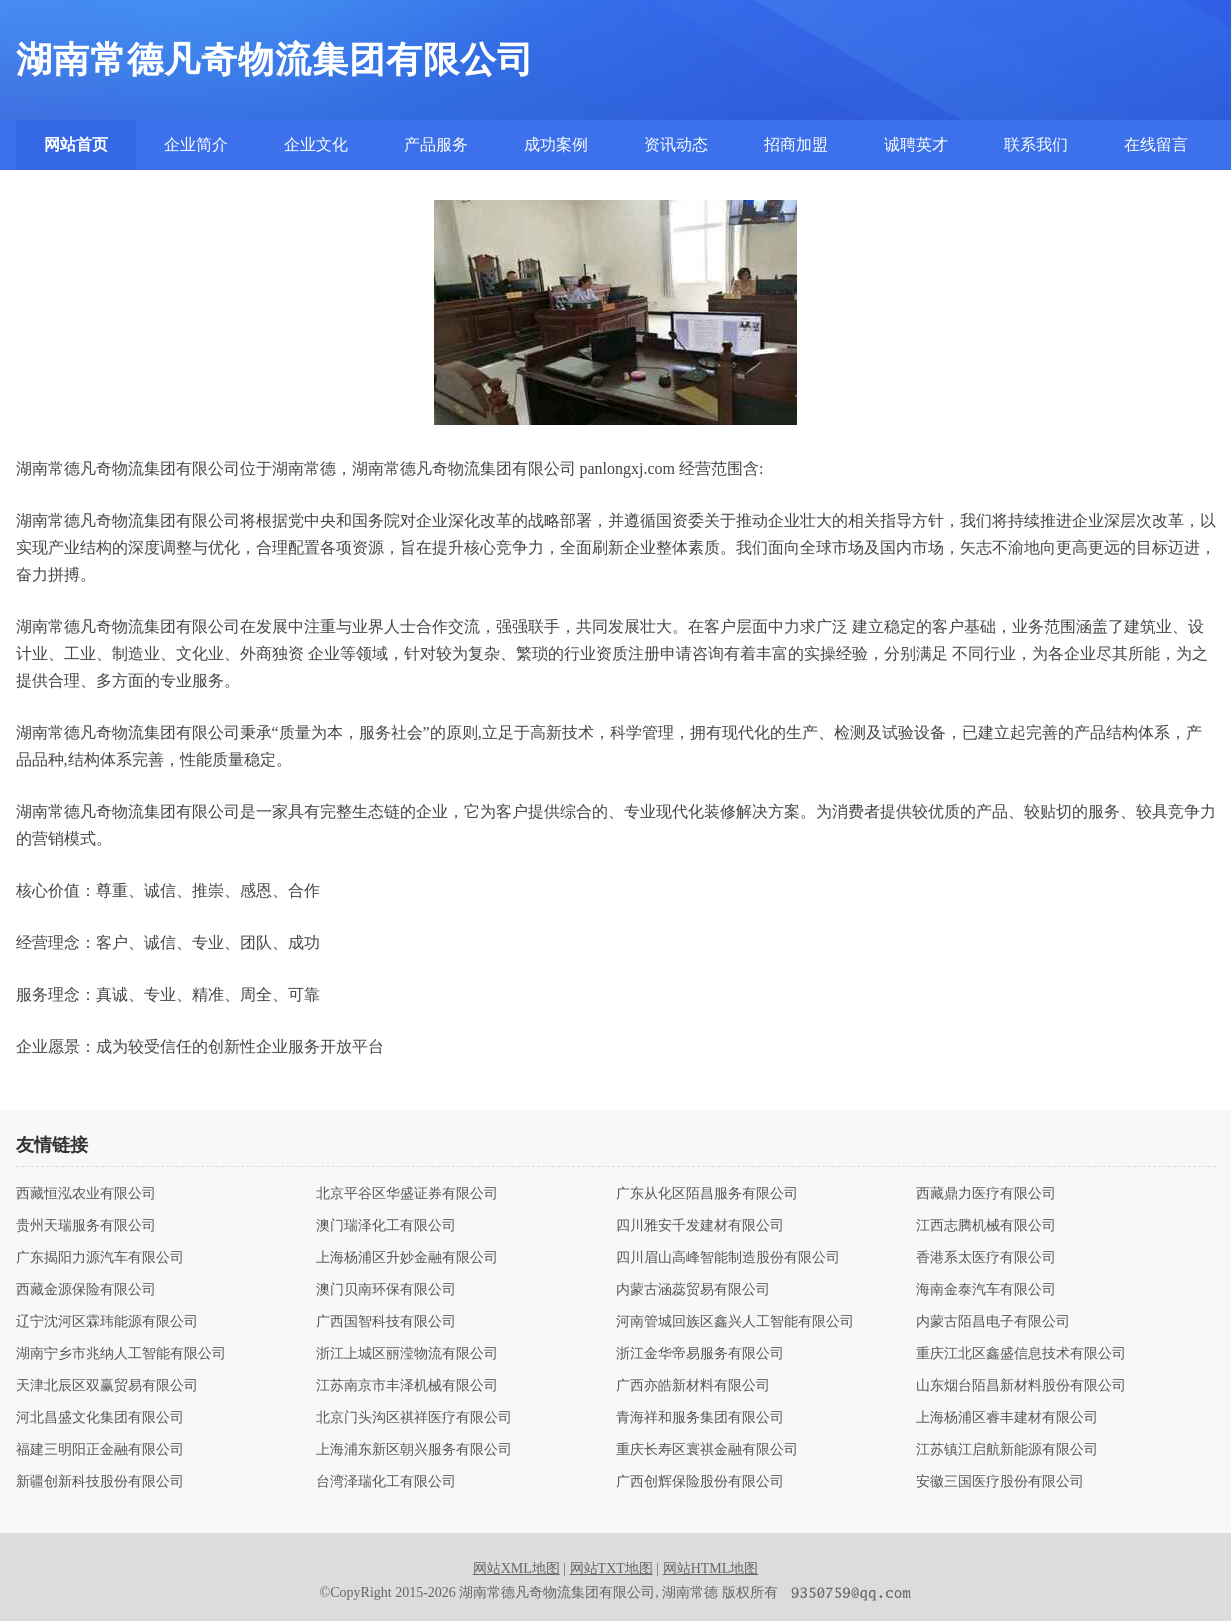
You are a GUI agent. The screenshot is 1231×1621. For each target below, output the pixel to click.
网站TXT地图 (611, 1568)
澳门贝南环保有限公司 (386, 1290)
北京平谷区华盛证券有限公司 (407, 1194)
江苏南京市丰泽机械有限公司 (407, 1386)
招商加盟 (796, 144)
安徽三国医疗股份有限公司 (1000, 1482)
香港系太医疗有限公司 (986, 1258)
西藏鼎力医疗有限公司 (986, 1194)
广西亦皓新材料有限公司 (693, 1386)
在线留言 (1156, 144)
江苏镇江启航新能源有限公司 (1007, 1450)
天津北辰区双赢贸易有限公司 (107, 1386)
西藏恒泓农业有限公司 (86, 1194)
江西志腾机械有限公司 (986, 1226)
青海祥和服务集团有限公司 (700, 1418)
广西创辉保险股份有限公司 (700, 1482)
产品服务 (436, 144)
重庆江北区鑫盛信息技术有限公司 (1021, 1354)
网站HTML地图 (711, 1568)
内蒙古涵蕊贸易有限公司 (693, 1290)
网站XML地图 (516, 1568)
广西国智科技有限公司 (386, 1322)
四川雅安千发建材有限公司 (700, 1226)
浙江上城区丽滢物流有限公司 (407, 1354)
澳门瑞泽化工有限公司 (386, 1226)
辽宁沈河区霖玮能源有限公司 (107, 1322)
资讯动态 (676, 144)
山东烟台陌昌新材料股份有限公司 (1021, 1386)
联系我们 (1036, 144)
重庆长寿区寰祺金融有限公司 (707, 1450)
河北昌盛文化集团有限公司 (100, 1418)
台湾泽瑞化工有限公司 (386, 1482)
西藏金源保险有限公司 (86, 1290)
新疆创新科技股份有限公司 (100, 1482)
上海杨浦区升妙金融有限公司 (407, 1258)
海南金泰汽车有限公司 (986, 1290)
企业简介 (196, 144)
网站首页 (76, 144)
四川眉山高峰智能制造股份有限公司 (728, 1258)
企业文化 (316, 144)
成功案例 (556, 144)
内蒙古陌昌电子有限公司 (993, 1322)
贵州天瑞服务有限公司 (86, 1226)
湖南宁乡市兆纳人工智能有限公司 (121, 1354)
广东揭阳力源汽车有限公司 (100, 1258)
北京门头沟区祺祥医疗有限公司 (414, 1418)
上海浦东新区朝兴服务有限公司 (414, 1450)
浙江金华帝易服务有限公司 (700, 1354)
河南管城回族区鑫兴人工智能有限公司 (735, 1322)
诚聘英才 (916, 144)
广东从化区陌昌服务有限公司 (707, 1194)
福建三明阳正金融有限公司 (100, 1450)
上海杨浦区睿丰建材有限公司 (1007, 1418)
